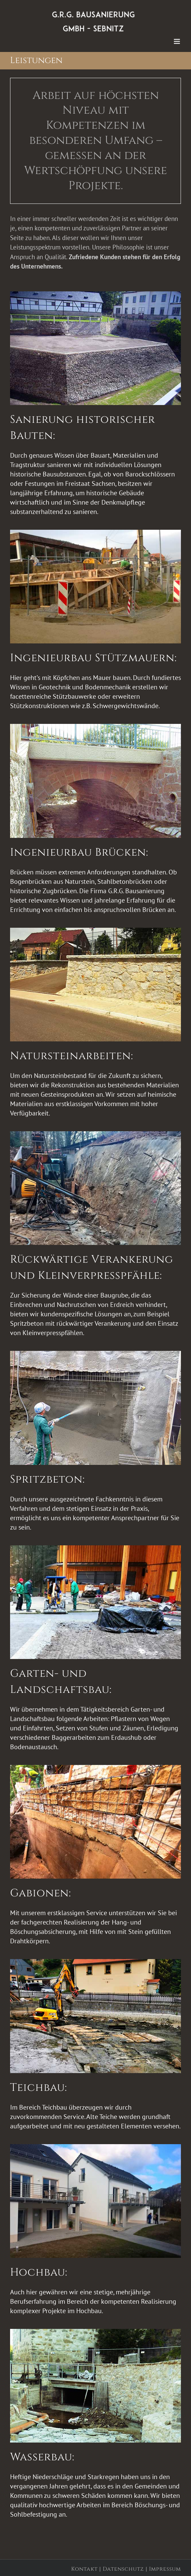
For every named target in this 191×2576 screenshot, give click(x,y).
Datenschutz (123, 2569)
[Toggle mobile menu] (177, 41)
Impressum (165, 2569)
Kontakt (84, 2569)
